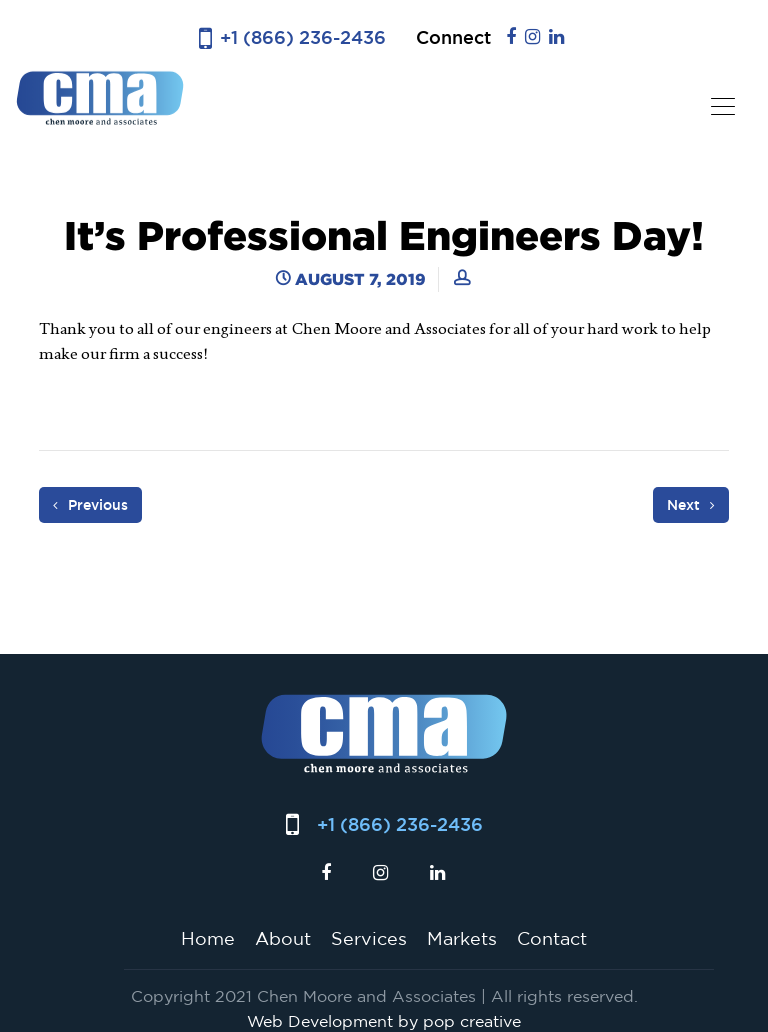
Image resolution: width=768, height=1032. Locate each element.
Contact (552, 938)
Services (369, 938)
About (283, 938)
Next (691, 505)
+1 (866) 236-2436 (303, 37)
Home (208, 938)
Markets (462, 938)
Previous (90, 505)
